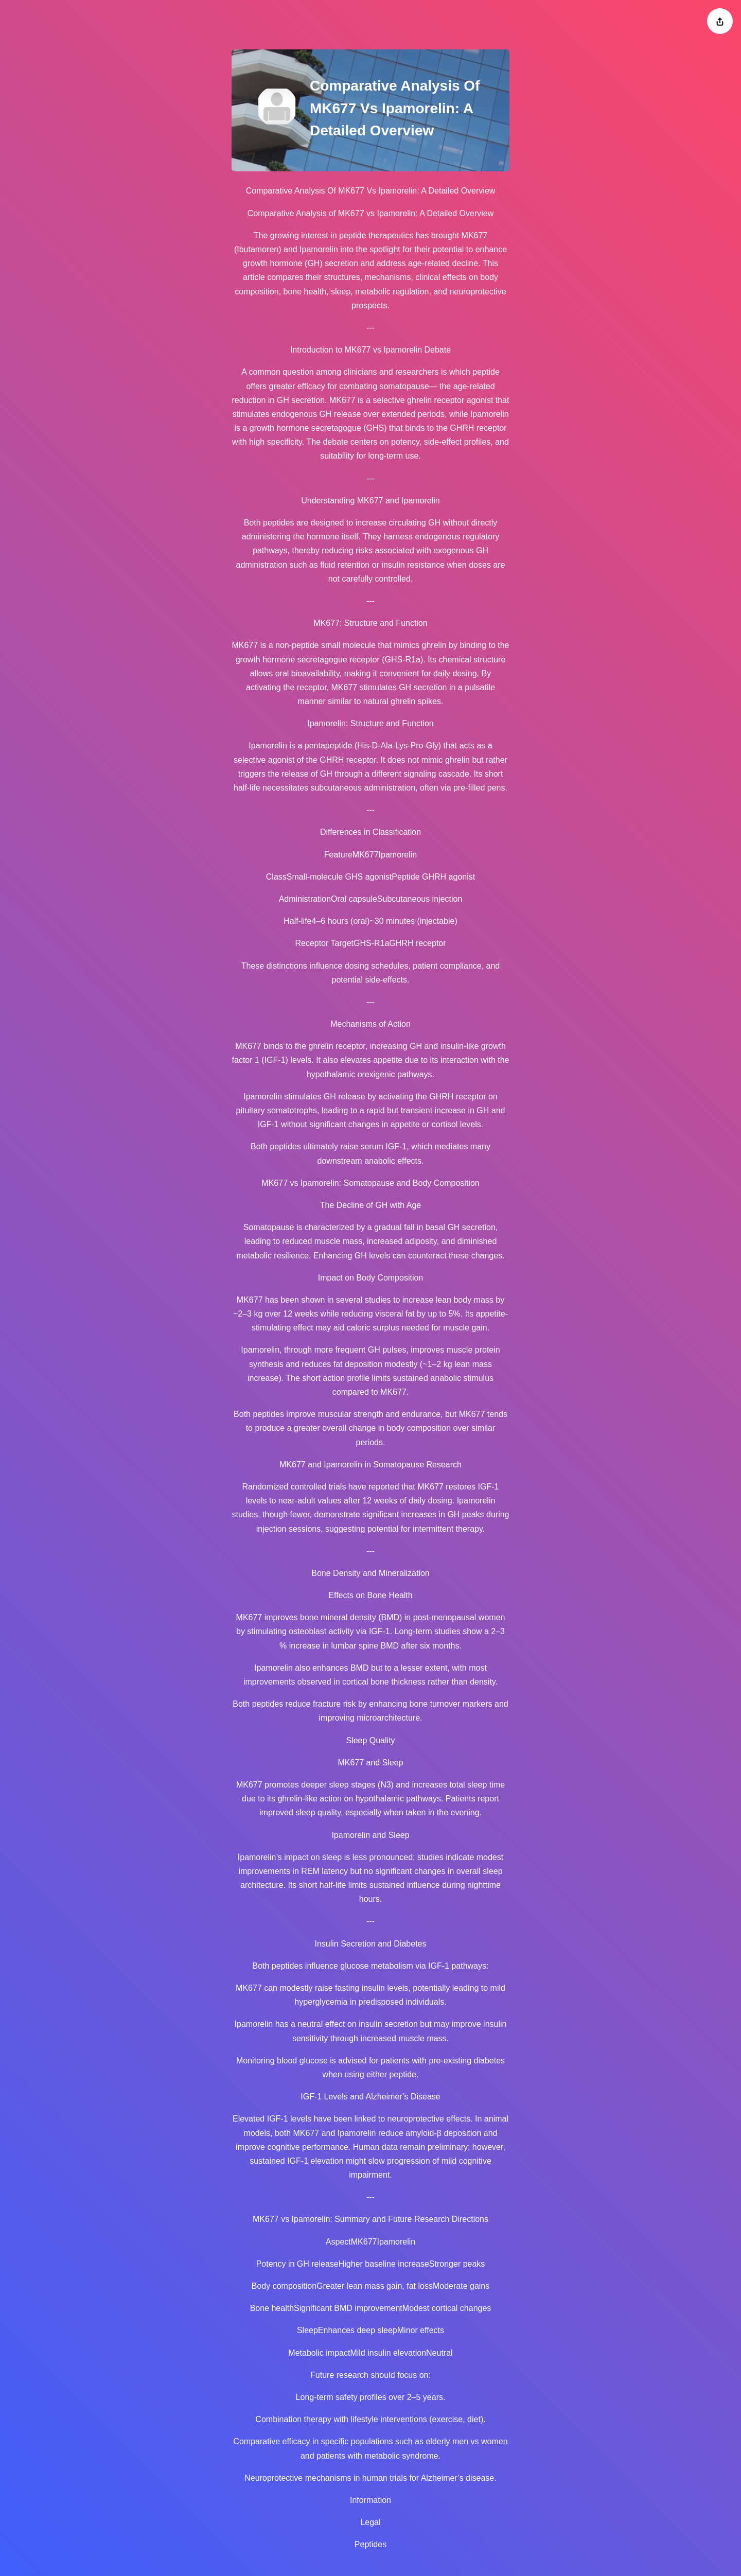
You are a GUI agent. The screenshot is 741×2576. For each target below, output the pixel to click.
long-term (385, 455)
